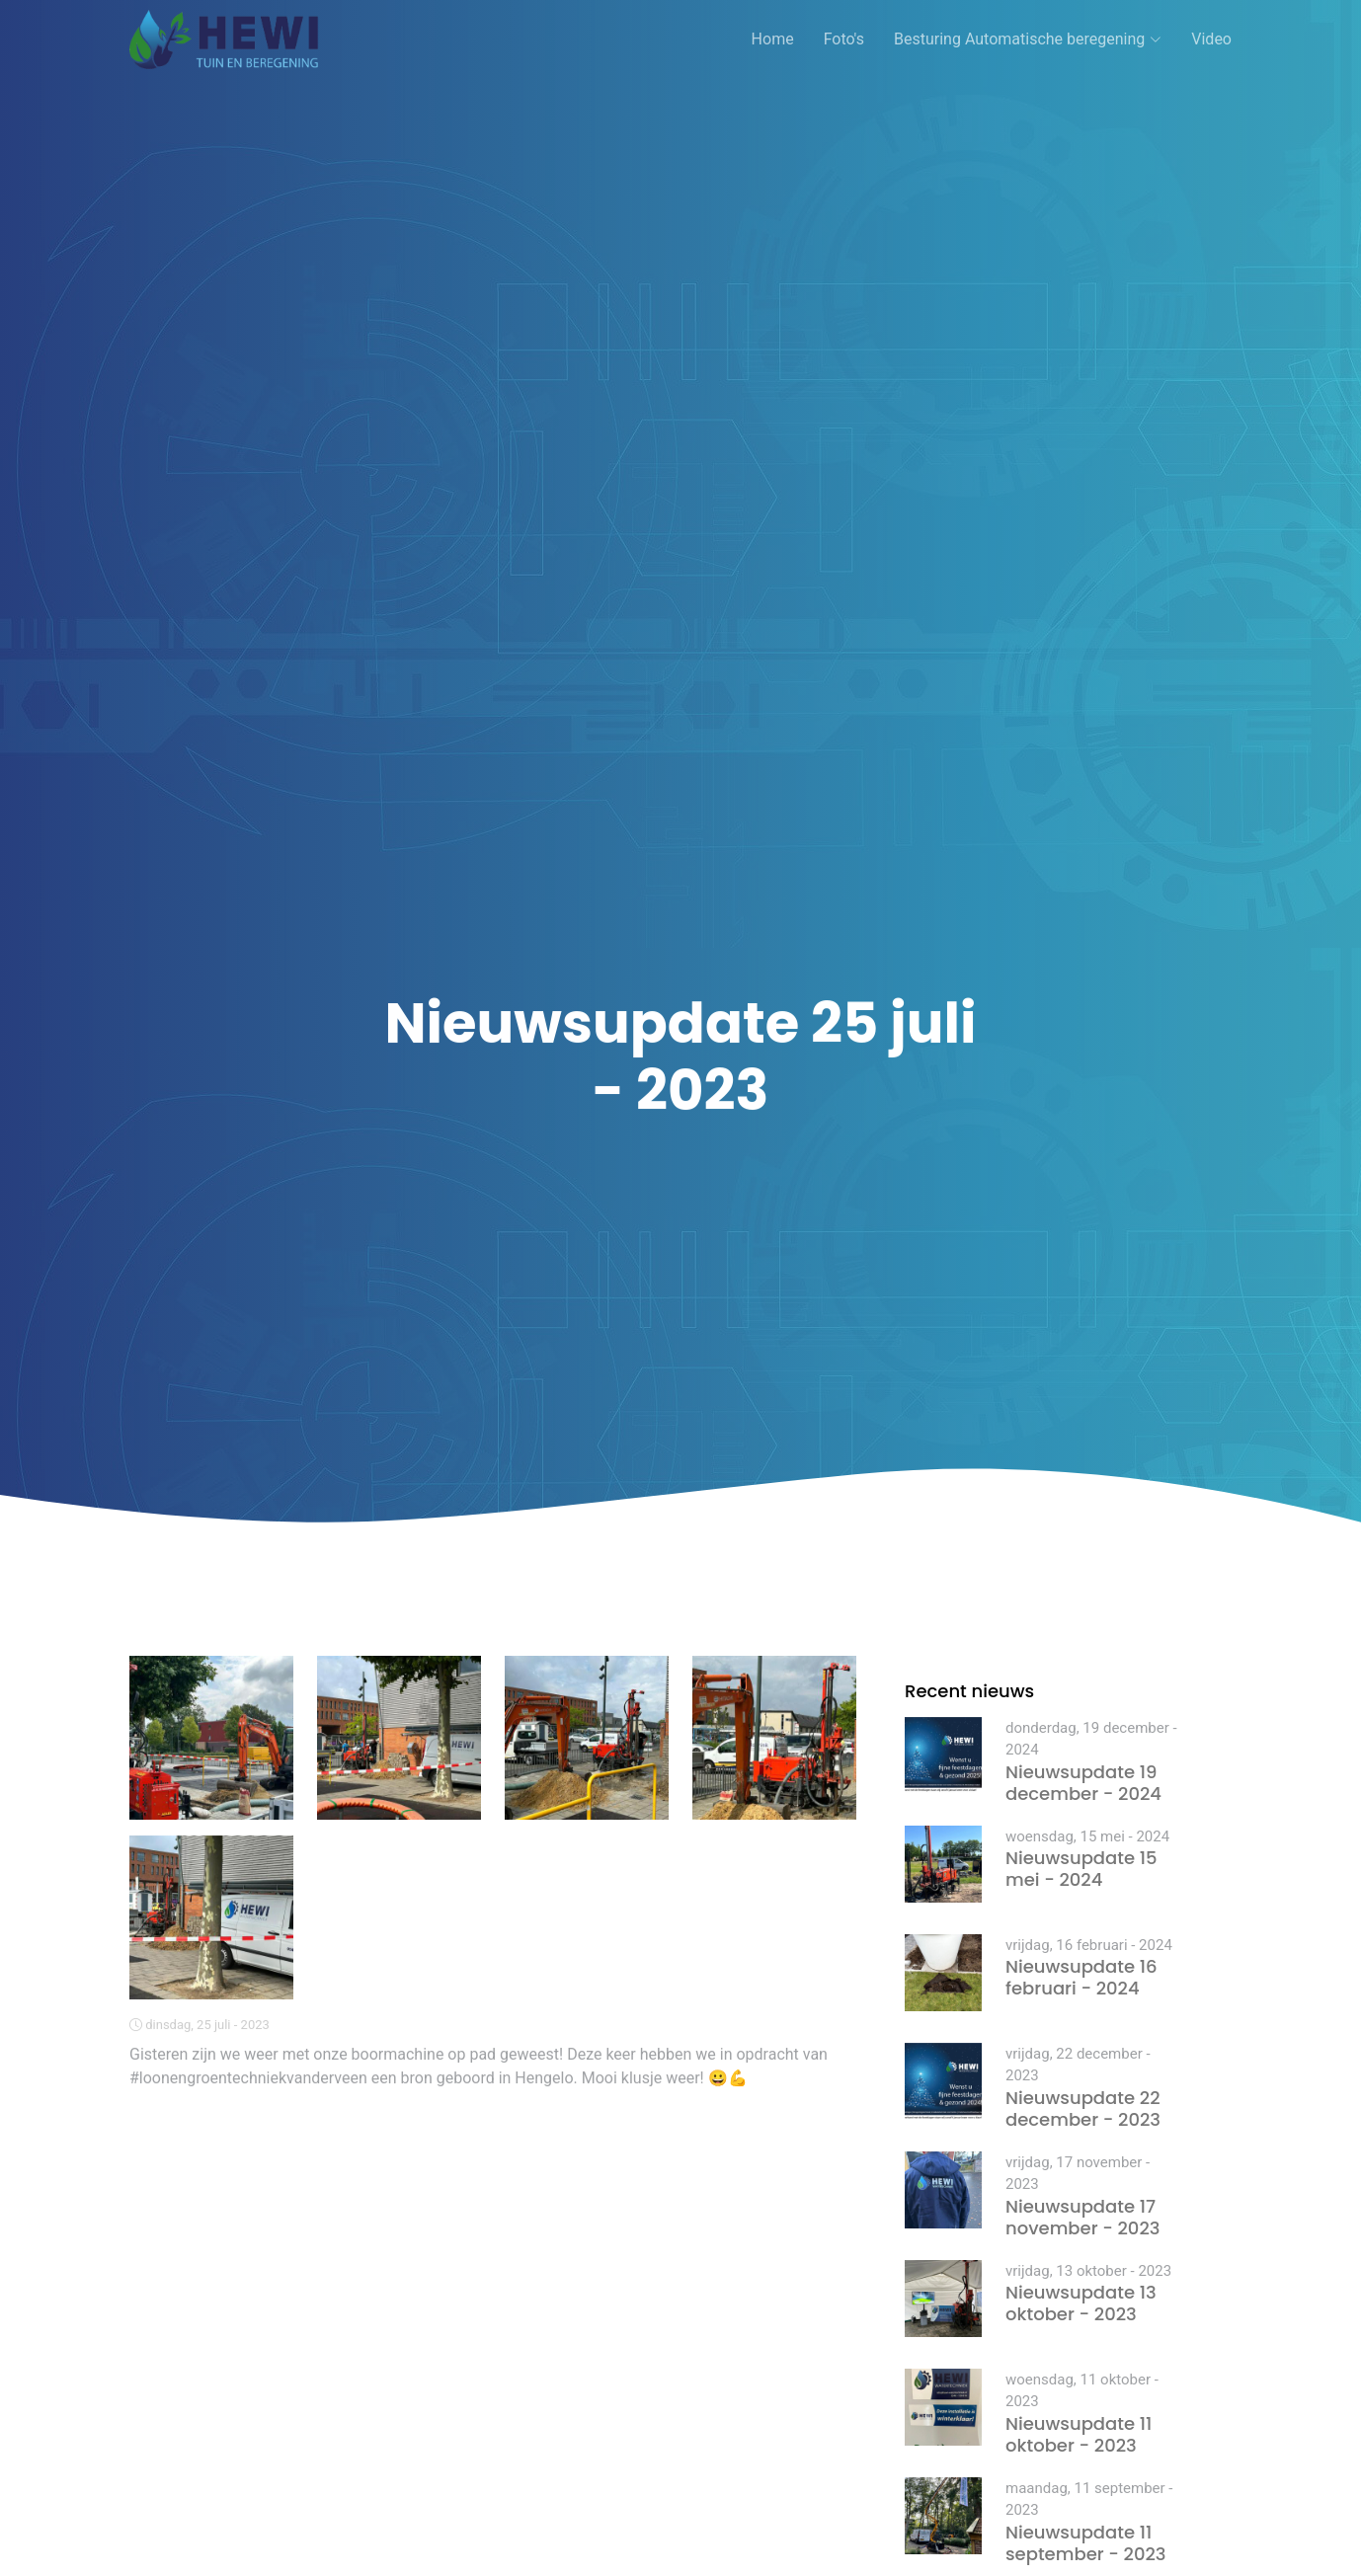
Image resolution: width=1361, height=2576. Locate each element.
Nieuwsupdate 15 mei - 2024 (1081, 1868)
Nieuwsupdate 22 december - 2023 (1083, 2108)
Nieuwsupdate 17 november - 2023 (1082, 2217)
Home (773, 39)
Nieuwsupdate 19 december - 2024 (1083, 1782)
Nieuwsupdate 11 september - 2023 (1085, 2543)
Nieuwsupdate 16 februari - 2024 (1081, 1977)
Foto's (844, 39)
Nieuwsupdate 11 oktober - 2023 (1078, 2434)
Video (1211, 39)
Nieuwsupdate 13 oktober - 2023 (1081, 2303)
